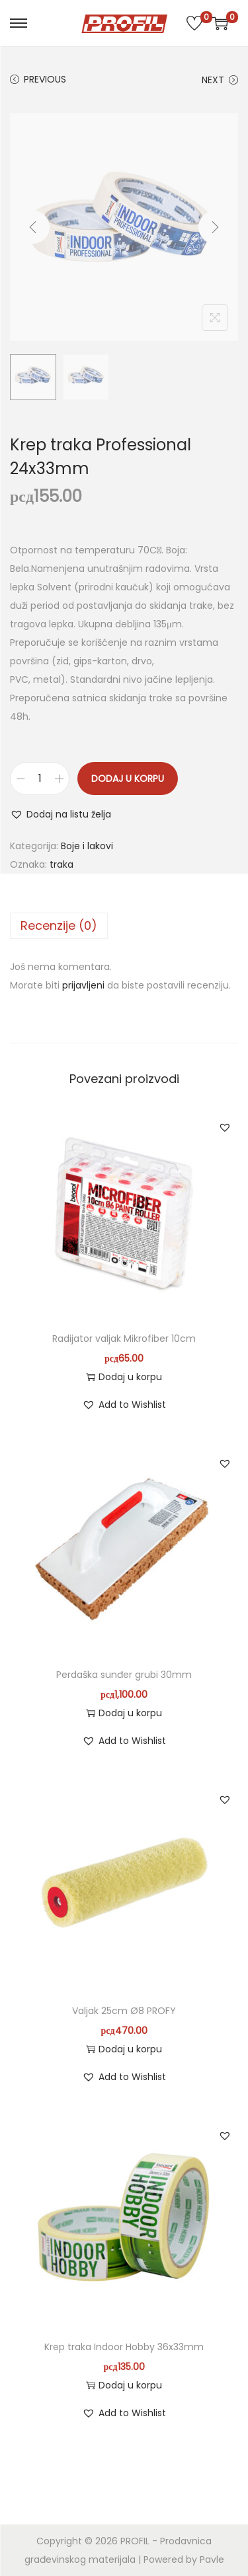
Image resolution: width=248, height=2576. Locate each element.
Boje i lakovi (87, 846)
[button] (60, 814)
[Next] (214, 227)
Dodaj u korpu (127, 778)
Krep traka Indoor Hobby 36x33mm (124, 2346)
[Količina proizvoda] (40, 778)
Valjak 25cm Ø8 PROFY (124, 2010)
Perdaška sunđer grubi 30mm (124, 1674)
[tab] (124, 926)
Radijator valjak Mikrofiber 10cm (124, 1338)
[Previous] (33, 227)
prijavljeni (83, 985)
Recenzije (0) (59, 925)
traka (61, 864)
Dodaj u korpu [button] (124, 1376)
